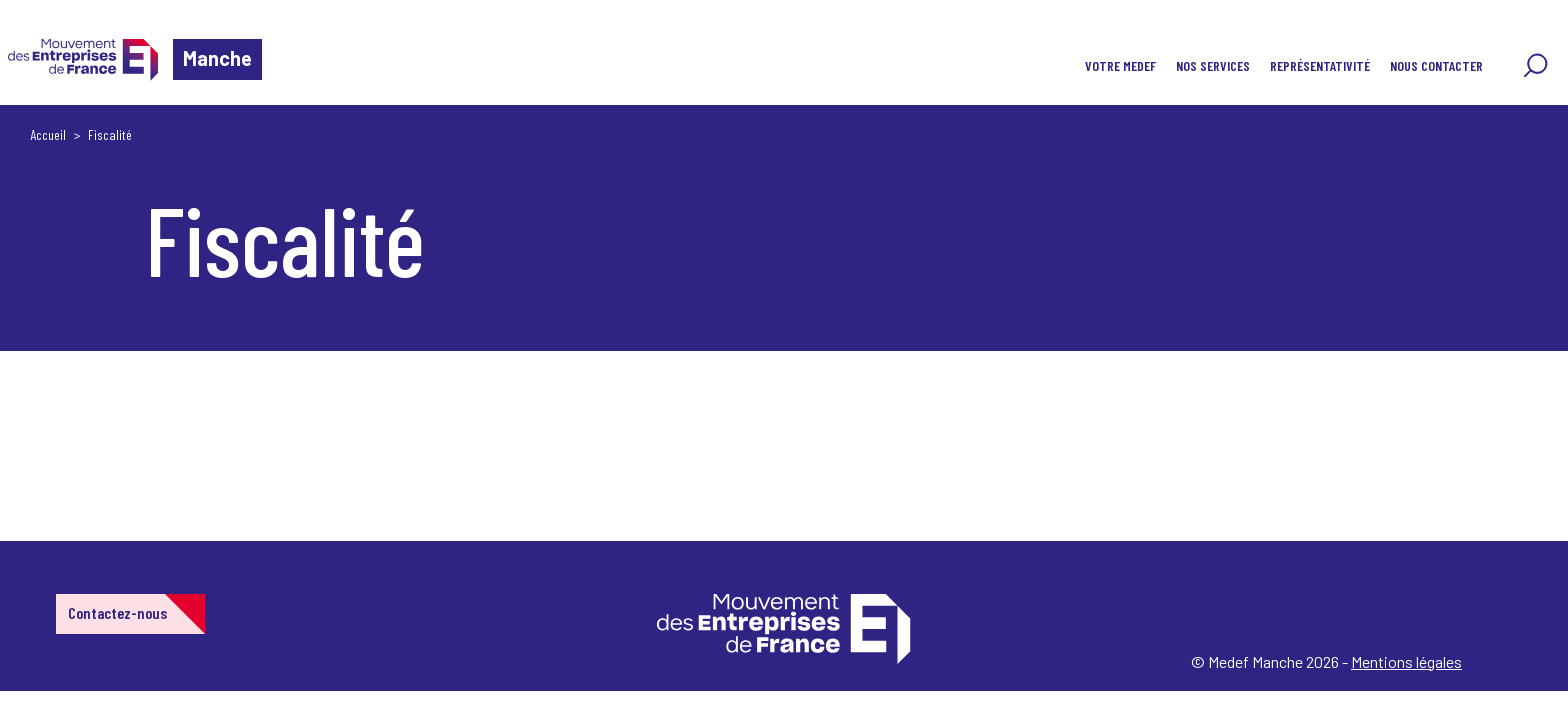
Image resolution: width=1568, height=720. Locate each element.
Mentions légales (1406, 661)
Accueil (48, 134)
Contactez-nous (117, 612)
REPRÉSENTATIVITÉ (1320, 65)
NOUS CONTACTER (1436, 65)
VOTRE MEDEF (1120, 65)
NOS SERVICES (1213, 65)
